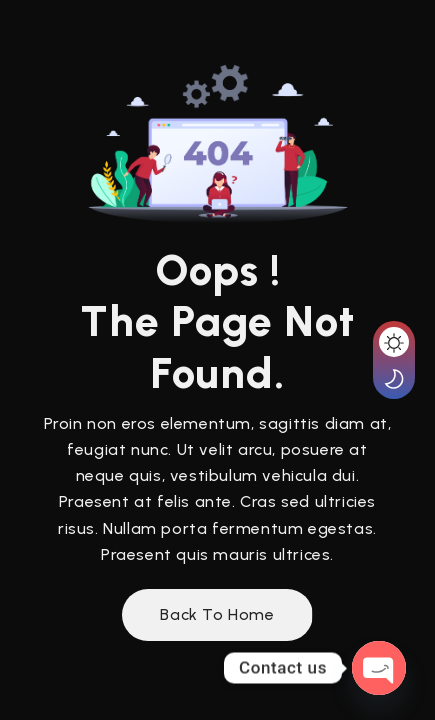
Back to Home (217, 614)
